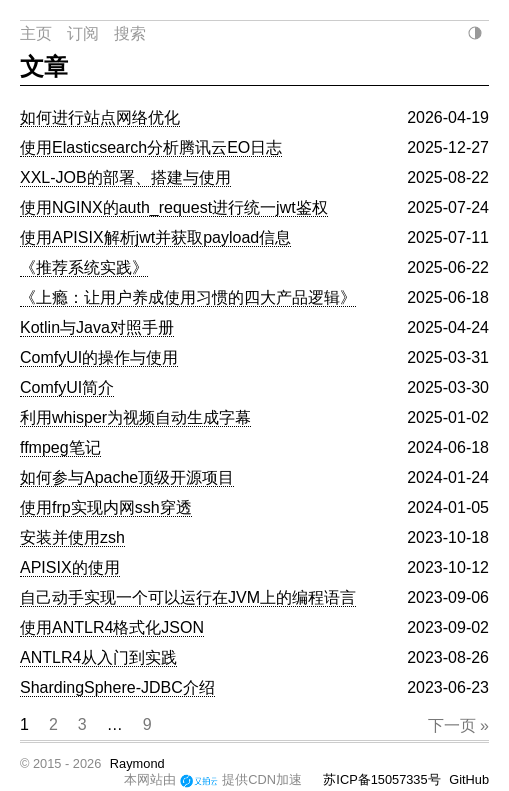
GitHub (469, 779)
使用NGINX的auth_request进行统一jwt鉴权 (174, 207)
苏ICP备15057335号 (381, 779)
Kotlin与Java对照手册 (97, 327)
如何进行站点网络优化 (100, 117)
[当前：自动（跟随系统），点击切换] (475, 33)
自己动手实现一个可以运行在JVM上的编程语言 (188, 597)
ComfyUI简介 (67, 387)
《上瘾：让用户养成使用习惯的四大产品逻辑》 (188, 297)
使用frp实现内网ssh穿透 (106, 507)
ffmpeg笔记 (60, 447)
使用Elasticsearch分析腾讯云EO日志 (151, 147)
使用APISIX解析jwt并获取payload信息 (155, 237)
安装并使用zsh (72, 537)
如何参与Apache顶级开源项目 (127, 477)
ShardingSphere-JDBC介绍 (117, 687)
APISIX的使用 (70, 567)
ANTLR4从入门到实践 (98, 657)
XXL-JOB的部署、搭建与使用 (125, 177)
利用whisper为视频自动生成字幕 (135, 417)
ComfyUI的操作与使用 (99, 357)
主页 (36, 33)
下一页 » (458, 725)
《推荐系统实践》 (84, 267)
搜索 (130, 33)
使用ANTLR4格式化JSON (112, 627)
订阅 (83, 33)
